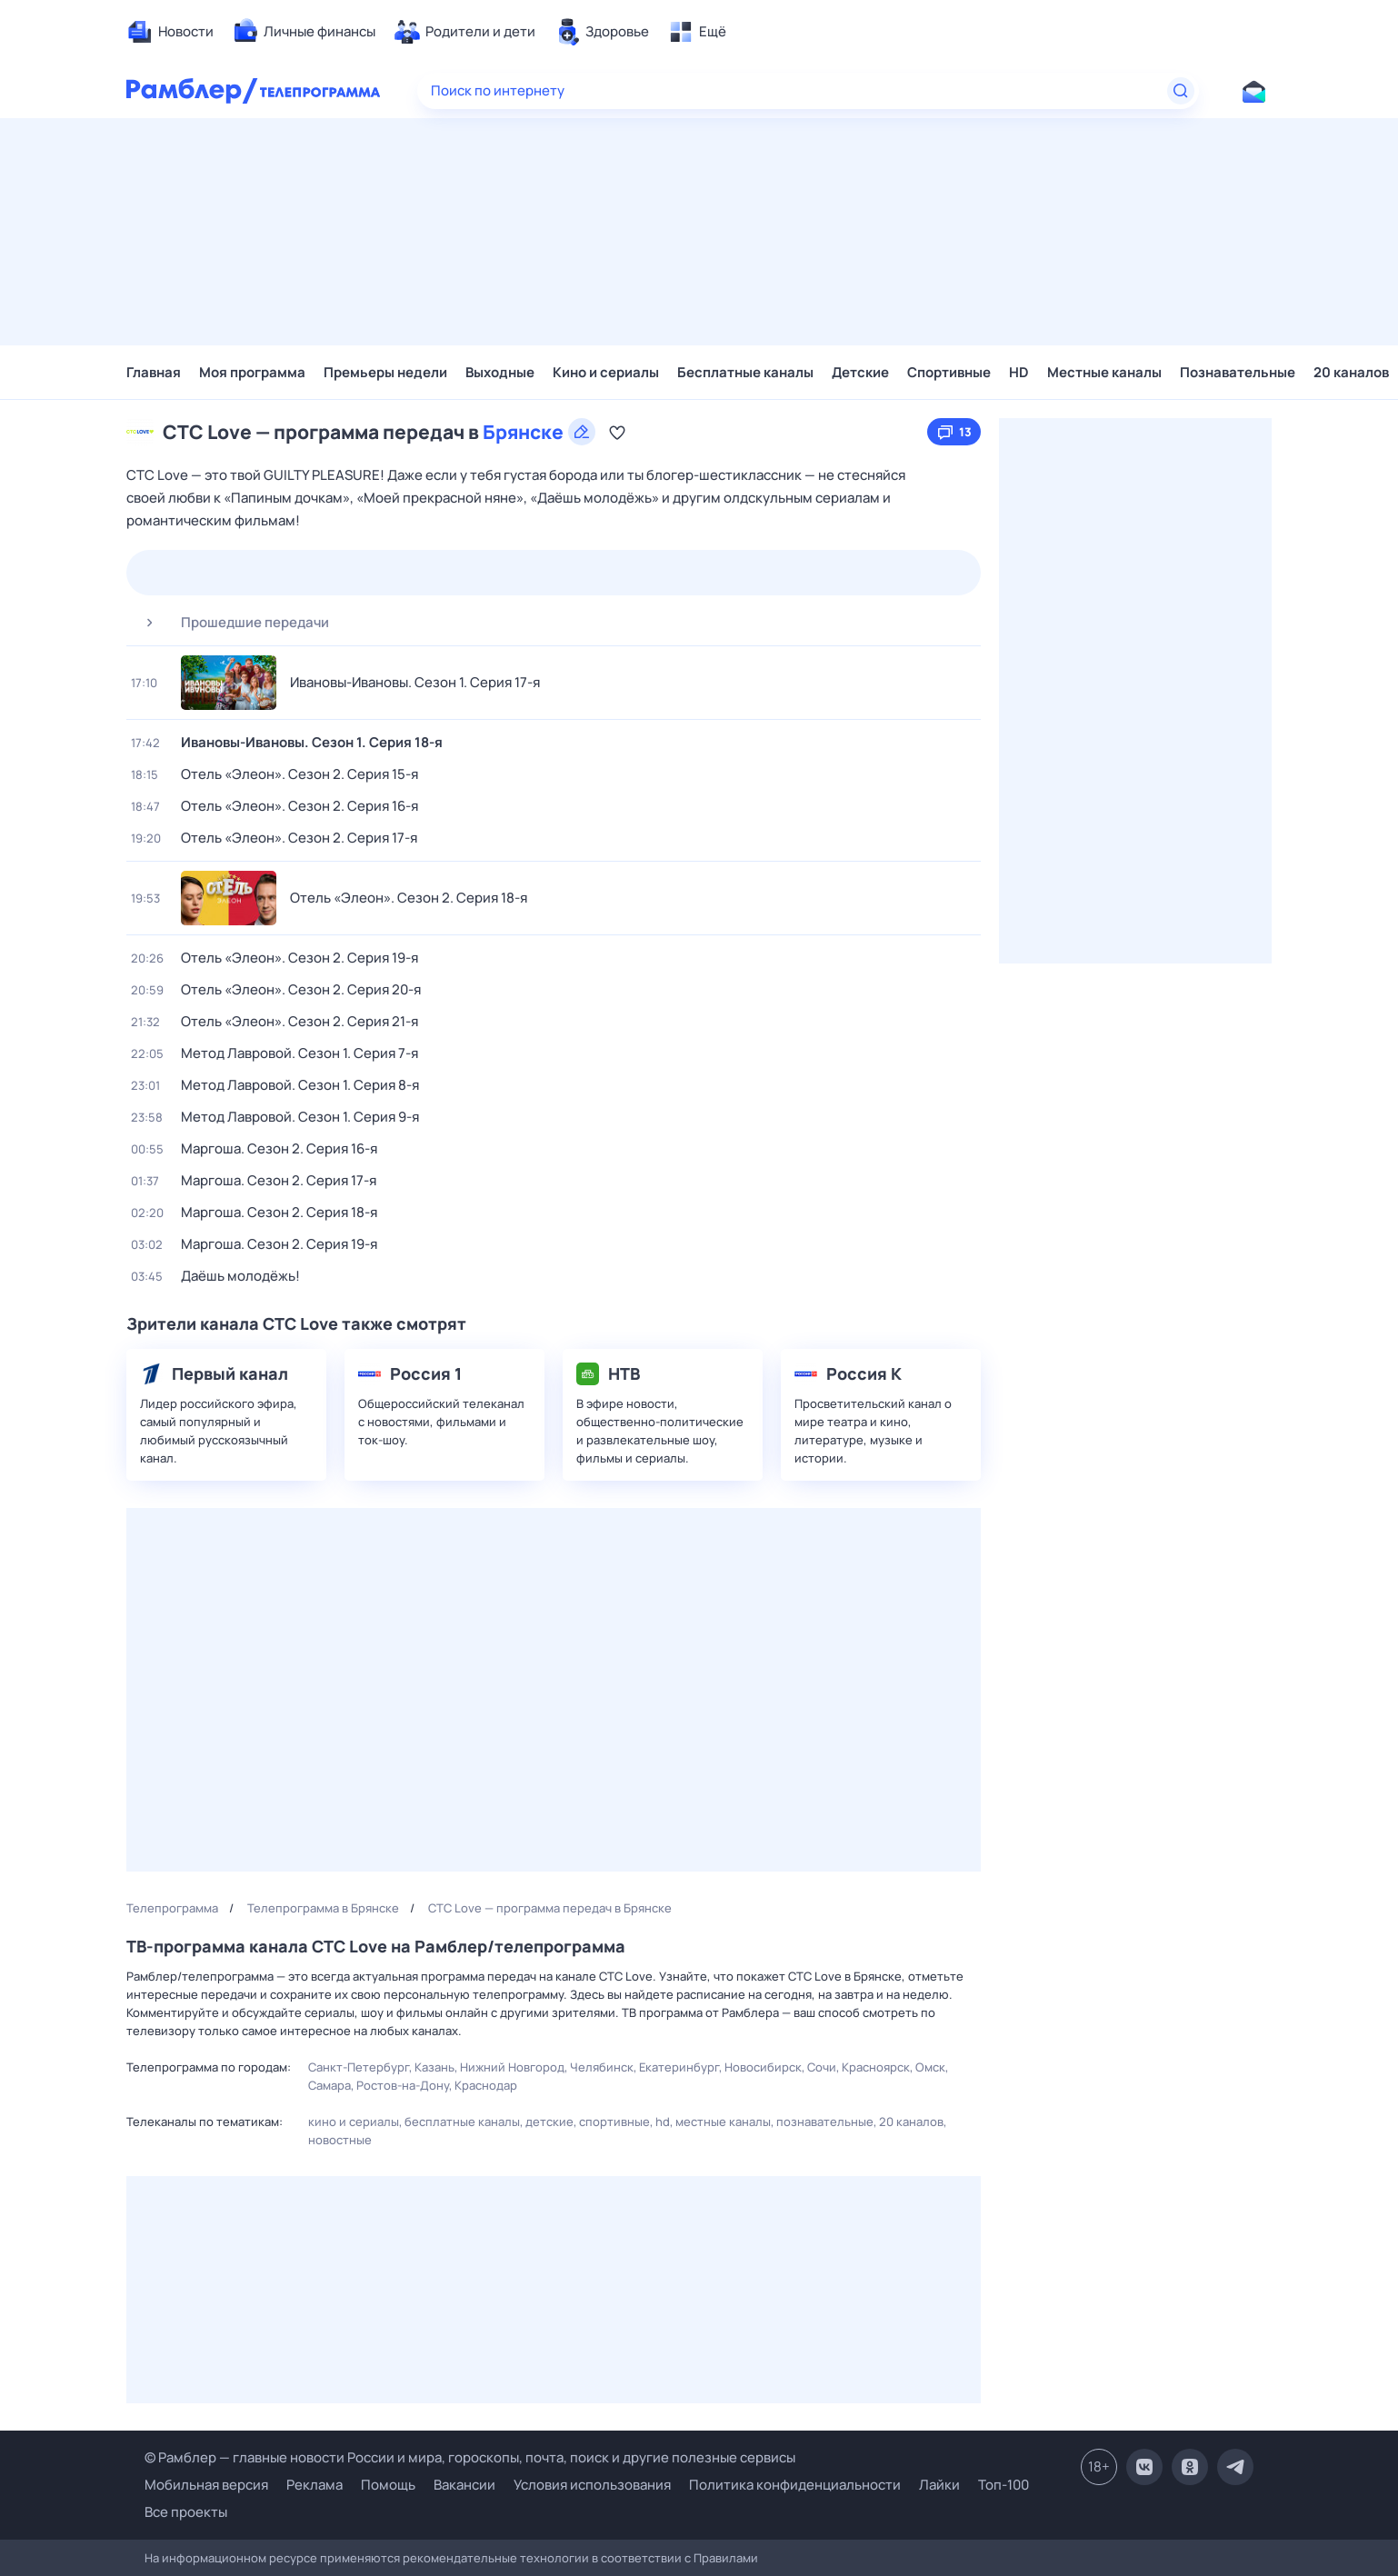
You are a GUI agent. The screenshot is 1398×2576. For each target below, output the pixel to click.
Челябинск (602, 2067)
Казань (434, 2067)
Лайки (939, 2484)
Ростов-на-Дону (402, 2085)
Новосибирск (763, 2067)
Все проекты (186, 2511)
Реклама (314, 2484)
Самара (329, 2085)
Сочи (821, 2067)
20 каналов (1351, 372)
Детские (860, 372)
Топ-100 (1003, 2484)
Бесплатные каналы (745, 372)
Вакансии (464, 2484)
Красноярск (876, 2067)
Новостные (340, 2140)
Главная (153, 372)
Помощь (388, 2484)
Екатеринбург (679, 2067)
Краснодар (485, 2085)
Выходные (499, 372)
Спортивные (949, 372)
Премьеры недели (385, 372)
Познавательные (1237, 372)
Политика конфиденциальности (795, 2484)
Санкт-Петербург (358, 2067)
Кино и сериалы (606, 372)
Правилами (726, 2558)
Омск (930, 2067)
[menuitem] (170, 31)
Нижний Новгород (512, 2067)
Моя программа (252, 372)
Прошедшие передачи (230, 623)
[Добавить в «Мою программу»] (617, 432)
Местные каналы (1104, 372)
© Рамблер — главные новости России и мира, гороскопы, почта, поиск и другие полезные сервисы (470, 2457)
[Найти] (1181, 91)
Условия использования (592, 2484)
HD (1019, 372)
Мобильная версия (206, 2485)
